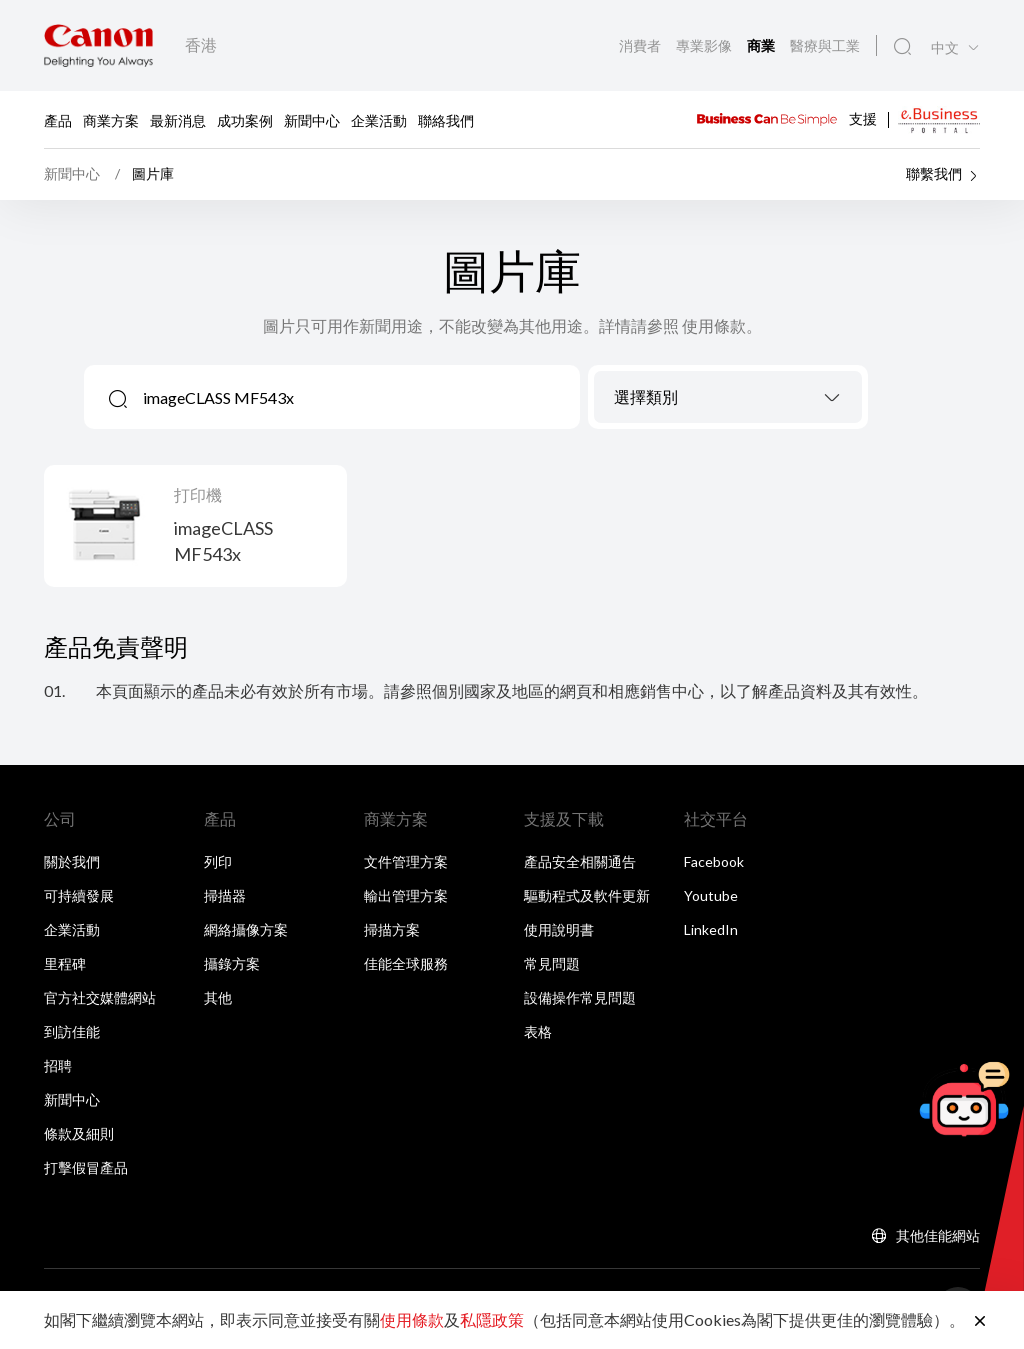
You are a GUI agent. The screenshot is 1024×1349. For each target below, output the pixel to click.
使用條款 (412, 1319)
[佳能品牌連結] (98, 45)
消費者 (641, 45)
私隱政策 (492, 1319)
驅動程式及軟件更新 (587, 895)
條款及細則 (79, 1133)
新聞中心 (312, 119)
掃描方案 (392, 929)
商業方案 (111, 119)
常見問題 (552, 963)
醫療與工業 (825, 45)
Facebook (714, 861)
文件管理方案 (406, 861)
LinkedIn (711, 929)
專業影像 (705, 45)
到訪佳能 (72, 1031)
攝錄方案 (232, 963)
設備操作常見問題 (580, 997)
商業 (763, 46)
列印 (218, 861)
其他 (218, 997)
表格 (538, 1031)
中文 (945, 48)
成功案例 (245, 119)
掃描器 (225, 895)
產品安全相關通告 (580, 861)
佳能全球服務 (406, 963)
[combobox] (728, 397)
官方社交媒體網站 (100, 997)
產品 (58, 119)
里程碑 (65, 963)
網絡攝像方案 (246, 929)
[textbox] (728, 398)
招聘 (58, 1065)
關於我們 (72, 861)
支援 (863, 117)
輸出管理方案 (406, 895)
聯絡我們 (446, 119)
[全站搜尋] (902, 47)
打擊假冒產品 (86, 1167)
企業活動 (379, 119)
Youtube (711, 895)
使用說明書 (559, 929)
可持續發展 (79, 895)
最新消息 (178, 119)
